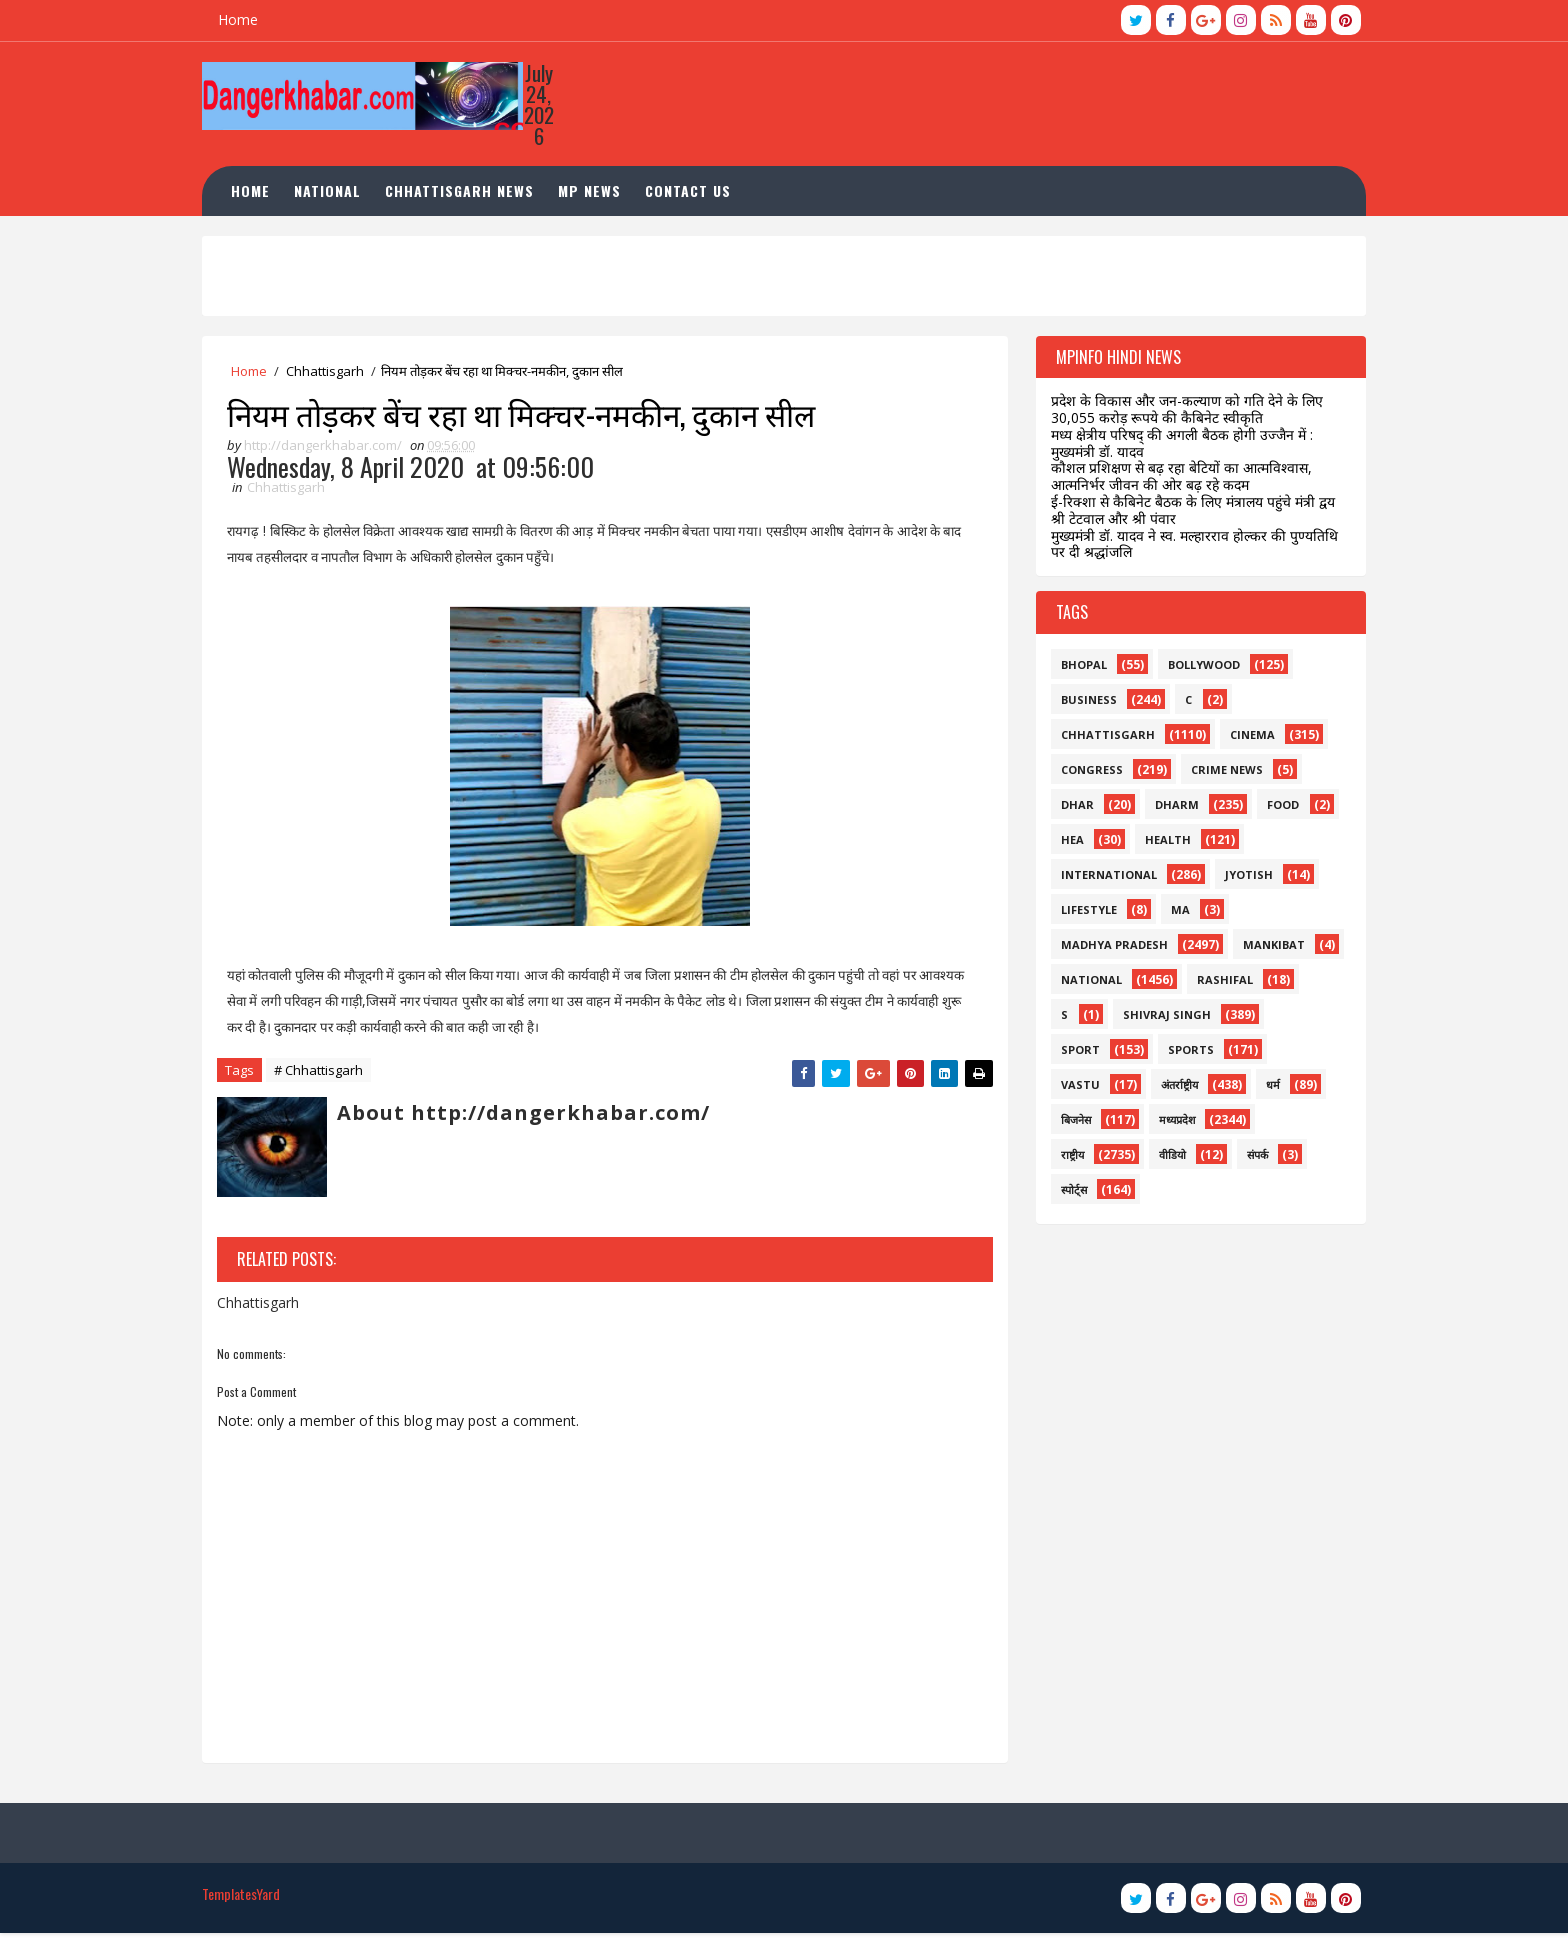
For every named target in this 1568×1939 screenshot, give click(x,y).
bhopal (1077, 668)
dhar (1070, 808)
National (335, 194)
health (1161, 843)
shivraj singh (1160, 1018)
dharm (1170, 808)
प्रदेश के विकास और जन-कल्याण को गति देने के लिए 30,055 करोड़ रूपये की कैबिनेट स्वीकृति (1180, 414)
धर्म (1266, 1088)
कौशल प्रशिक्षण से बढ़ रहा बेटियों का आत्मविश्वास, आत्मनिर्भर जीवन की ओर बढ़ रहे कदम (1174, 481)
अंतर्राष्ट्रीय (1172, 1088)
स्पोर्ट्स (1067, 1193)
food (1276, 808)
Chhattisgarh (332, 375)
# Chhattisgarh (325, 1076)
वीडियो (1165, 1158)
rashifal (1218, 983)
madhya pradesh (1107, 948)
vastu (1073, 1088)
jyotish (1242, 878)
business (1082, 703)
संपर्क (1250, 1158)
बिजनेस (1069, 1123)
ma (1173, 913)
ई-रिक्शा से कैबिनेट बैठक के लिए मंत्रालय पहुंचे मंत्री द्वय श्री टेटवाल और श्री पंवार (1186, 514)
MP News (597, 194)
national (1084, 983)
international (1102, 878)
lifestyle (1082, 913)
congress (1085, 773)
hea (1065, 843)
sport (1073, 1053)
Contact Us (696, 194)
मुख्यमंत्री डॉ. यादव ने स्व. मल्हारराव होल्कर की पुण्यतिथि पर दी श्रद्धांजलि (1187, 548)
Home (245, 19)
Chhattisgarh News (467, 194)
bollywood (1197, 668)
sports (1184, 1053)
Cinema (1245, 738)
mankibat (1267, 948)
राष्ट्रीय (1065, 1158)
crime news (1220, 773)
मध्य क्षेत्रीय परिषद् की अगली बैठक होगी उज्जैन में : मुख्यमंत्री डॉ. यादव (1175, 447)
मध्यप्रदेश (1170, 1123)
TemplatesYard (248, 1899)
